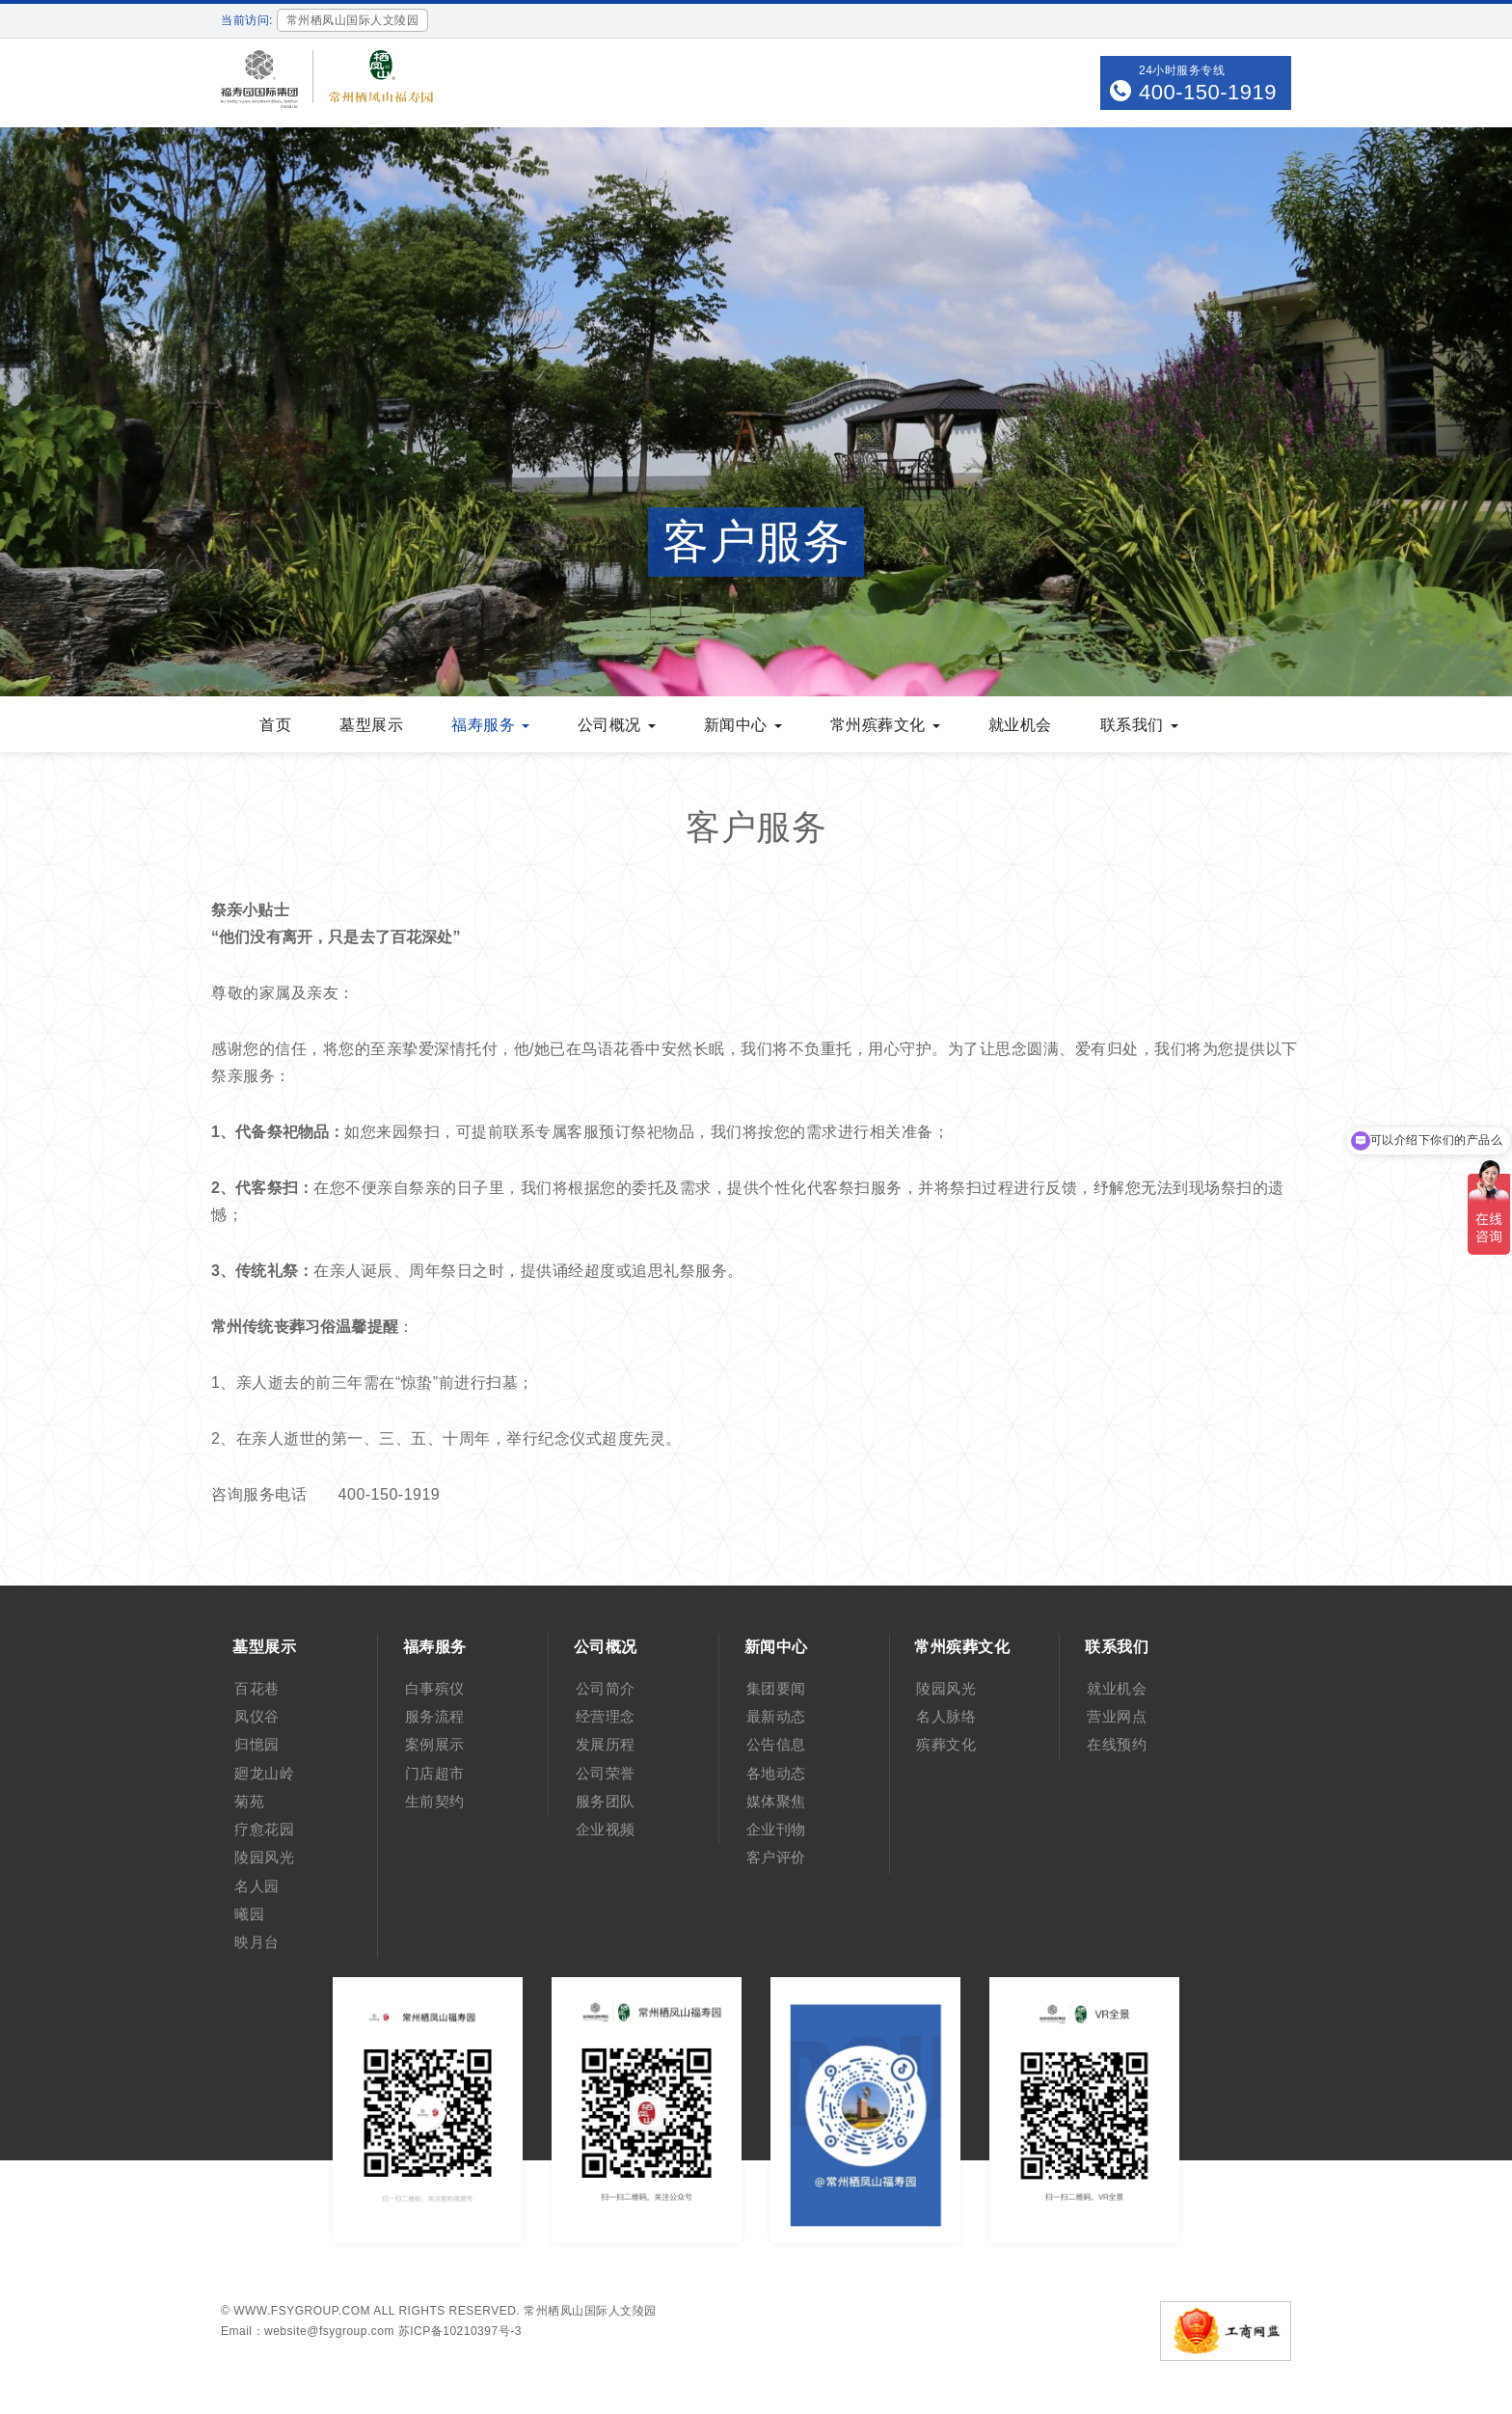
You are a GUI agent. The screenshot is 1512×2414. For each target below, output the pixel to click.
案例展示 (435, 1744)
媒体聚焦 (776, 1801)
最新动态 (776, 1716)
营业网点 (1117, 1716)
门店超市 (435, 1773)
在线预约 (1117, 1744)
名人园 (257, 1886)
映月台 (257, 1942)
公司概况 (617, 725)
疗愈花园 (264, 1829)
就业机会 (1020, 725)
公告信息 (776, 1744)
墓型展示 (371, 725)
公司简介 (605, 1688)
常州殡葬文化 (885, 725)
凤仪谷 (257, 1716)
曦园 (249, 1914)
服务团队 (605, 1801)
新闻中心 (743, 725)
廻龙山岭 (264, 1773)
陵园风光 (264, 1857)
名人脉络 (946, 1716)
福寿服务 (490, 725)
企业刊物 (776, 1829)
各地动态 (776, 1773)
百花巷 (257, 1688)
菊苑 (249, 1801)
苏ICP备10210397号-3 (460, 2331)
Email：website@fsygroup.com (307, 2331)
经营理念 (605, 1716)
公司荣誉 (605, 1773)
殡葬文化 (946, 1744)
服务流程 (435, 1716)
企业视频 (605, 1829)
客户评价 (776, 1857)
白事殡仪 (435, 1688)
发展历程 (605, 1744)
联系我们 (1139, 725)
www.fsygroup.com (301, 2311)
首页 (275, 725)
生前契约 (435, 1801)
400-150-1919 (1208, 92)
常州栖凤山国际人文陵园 (590, 2311)
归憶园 (257, 1744)
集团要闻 (776, 1688)
